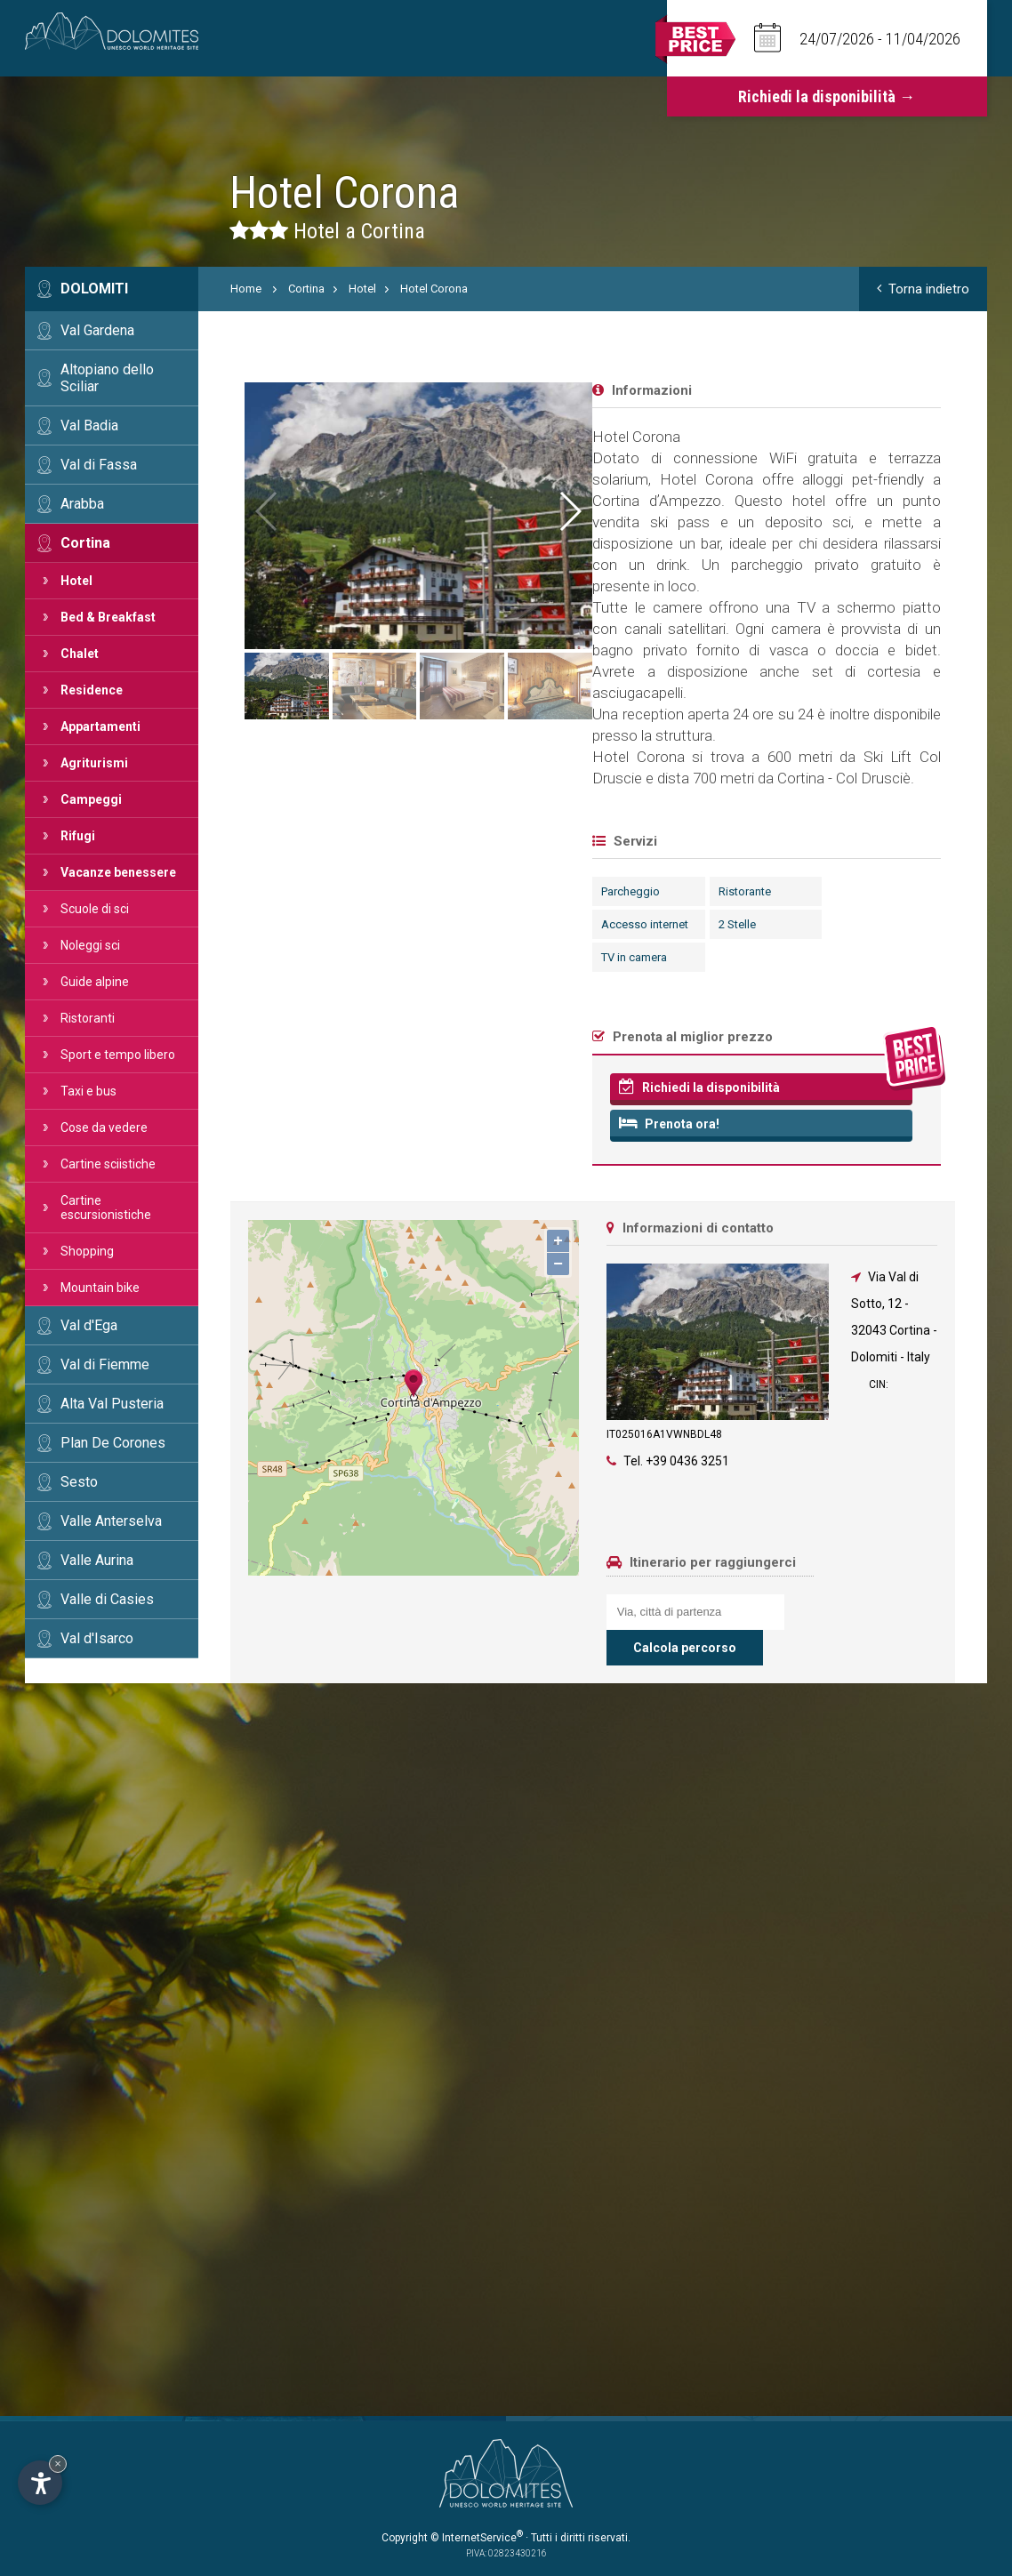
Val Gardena (97, 330)
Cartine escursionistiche (105, 1207)
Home (245, 288)
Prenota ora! (307, 1123)
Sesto (79, 1481)
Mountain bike (100, 1287)
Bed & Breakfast (108, 617)
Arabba (82, 503)
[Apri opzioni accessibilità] (40, 2482)
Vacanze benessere (118, 872)
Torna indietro (923, 289)
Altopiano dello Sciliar (107, 378)
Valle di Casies (107, 1599)
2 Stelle (374, 924)
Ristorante (382, 891)
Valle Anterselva (111, 1521)
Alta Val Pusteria (112, 1403)
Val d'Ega (88, 1325)
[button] (932, 511)
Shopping (87, 1251)
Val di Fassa (98, 464)
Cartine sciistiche (108, 1164)
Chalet (79, 653)
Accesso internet (282, 924)
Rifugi (77, 836)
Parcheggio (268, 891)
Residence (91, 690)
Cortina (85, 542)
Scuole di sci (94, 909)
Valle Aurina (96, 1560)
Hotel (76, 581)
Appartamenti (100, 726)
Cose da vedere (104, 1127)
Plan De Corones (112, 1442)
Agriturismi (94, 763)
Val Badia (89, 425)
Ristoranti (87, 1018)
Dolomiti (94, 288)
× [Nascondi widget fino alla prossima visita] (57, 2463)
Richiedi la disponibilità (337, 1087)
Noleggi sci (90, 945)
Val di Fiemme (104, 1364)
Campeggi (91, 799)
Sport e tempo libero (117, 1054)
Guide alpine (94, 982)
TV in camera (272, 957)
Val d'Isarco (96, 1638)
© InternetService (476, 2538)
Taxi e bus (88, 1091)
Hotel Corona (434, 288)
